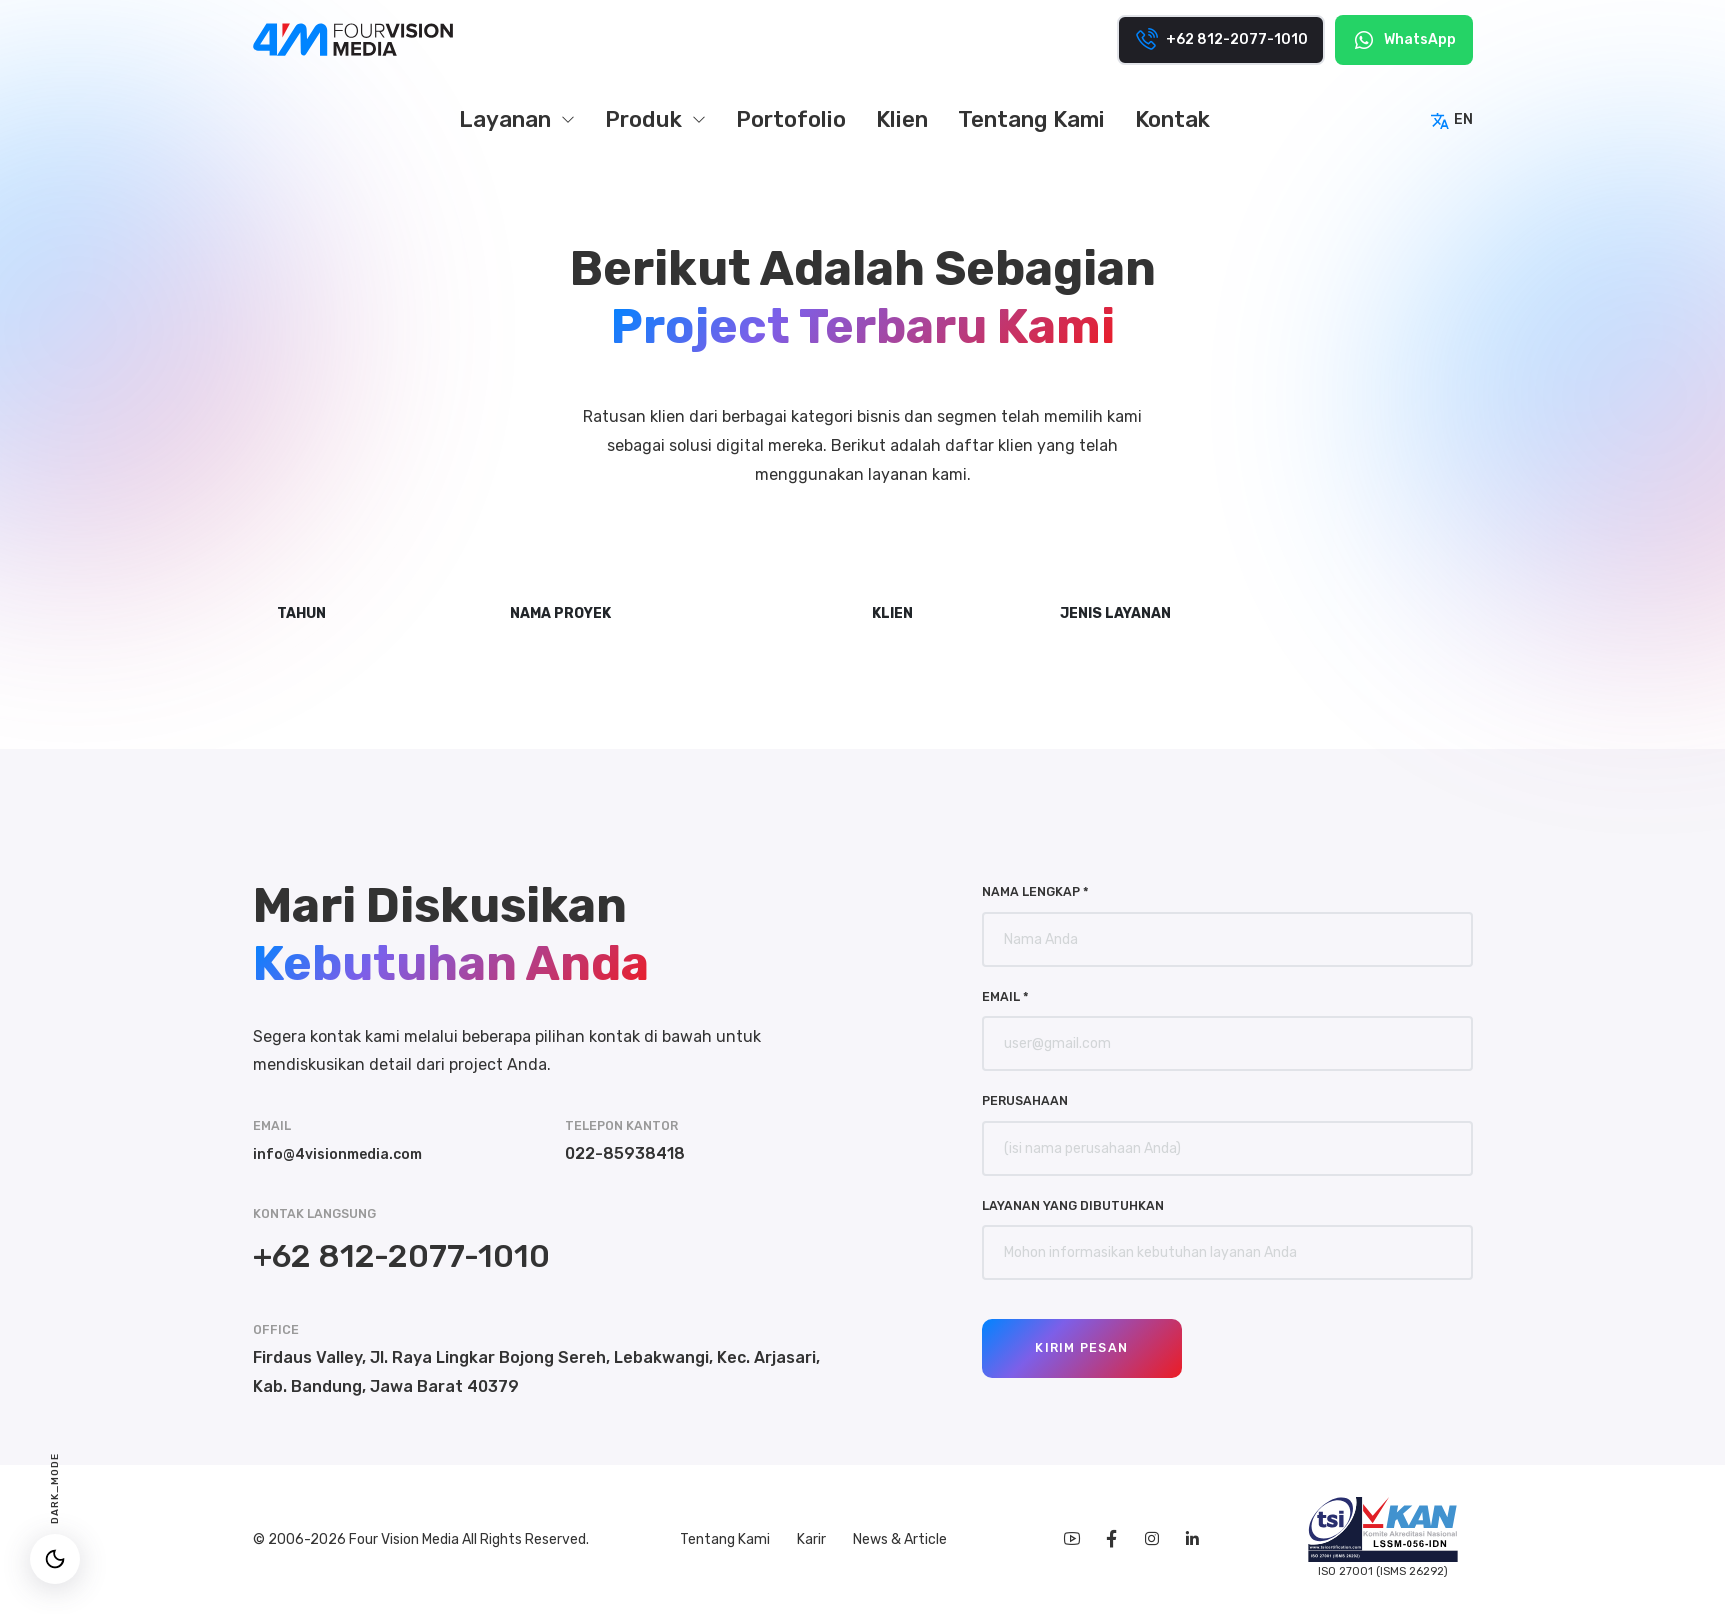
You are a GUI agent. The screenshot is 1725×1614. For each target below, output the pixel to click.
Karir (807, 1539)
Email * (1005, 996)
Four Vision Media (405, 1539)
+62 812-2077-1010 (401, 1256)
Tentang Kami (720, 1539)
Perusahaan (1025, 1100)
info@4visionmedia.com (346, 1153)
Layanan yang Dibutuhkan (1073, 1205)
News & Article (894, 1539)
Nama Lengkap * (1035, 891)
